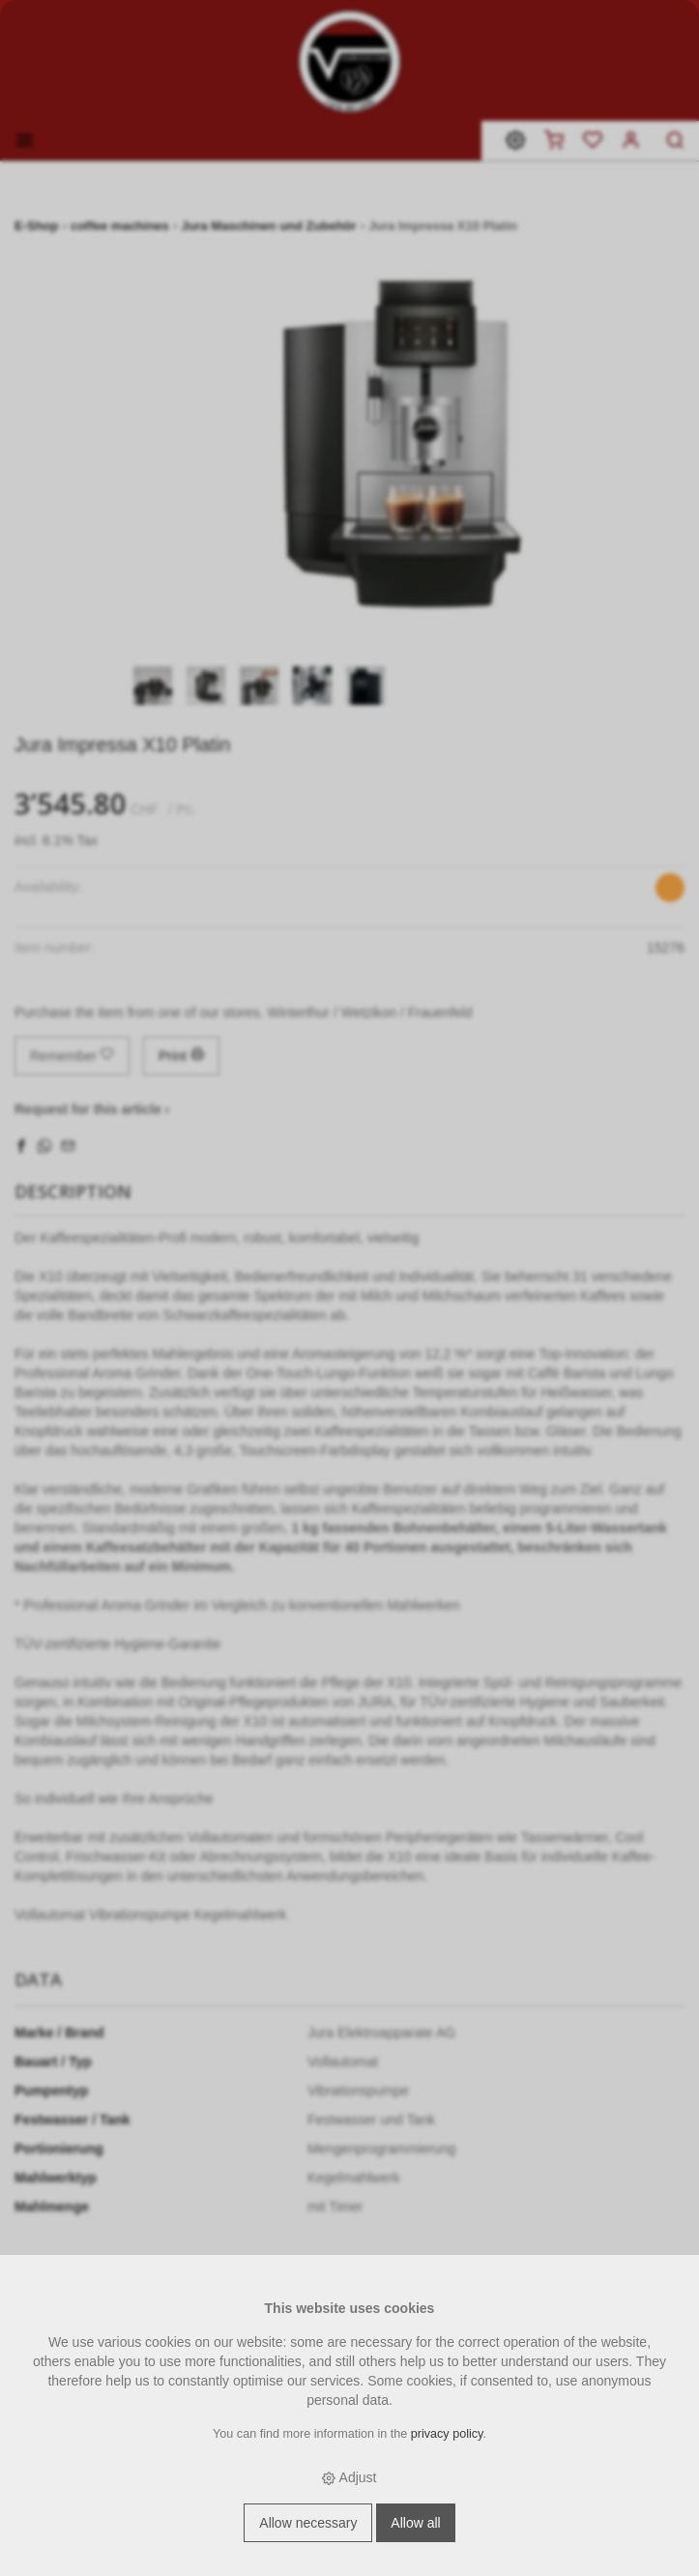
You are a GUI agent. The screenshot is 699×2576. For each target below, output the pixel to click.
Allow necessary (308, 2523)
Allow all (415, 2523)
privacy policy (447, 2434)
